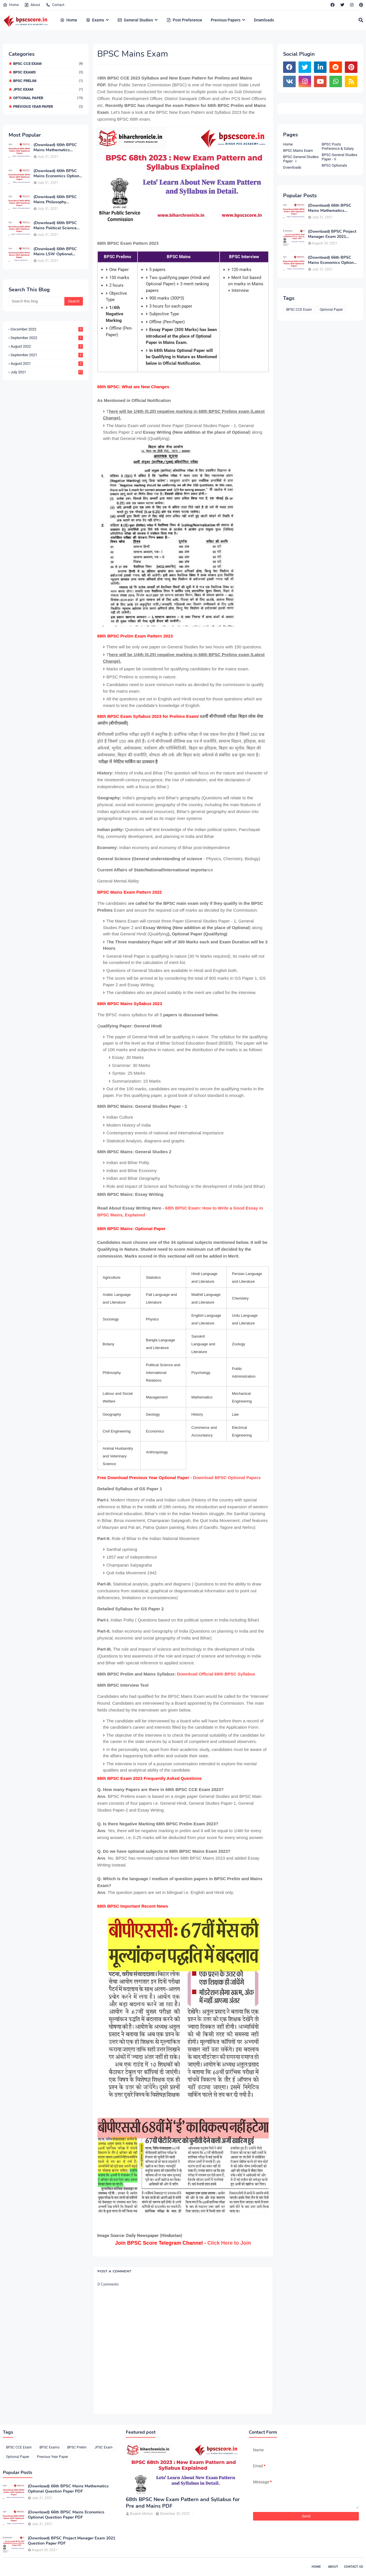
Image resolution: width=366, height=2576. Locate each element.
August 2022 (47, 346)
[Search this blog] (36, 301)
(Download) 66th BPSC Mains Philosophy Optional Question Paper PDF (56, 199)
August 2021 (47, 363)
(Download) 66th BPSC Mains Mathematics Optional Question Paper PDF (56, 147)
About (32, 5)
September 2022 (47, 338)
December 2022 (47, 329)
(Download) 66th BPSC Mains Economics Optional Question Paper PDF (58, 173)
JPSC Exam (48, 89)
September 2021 (47, 355)
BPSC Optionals (334, 165)
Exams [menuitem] (95, 20)
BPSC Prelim (48, 81)
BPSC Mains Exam (298, 150)
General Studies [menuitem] (135, 20)
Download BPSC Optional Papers (227, 1477)
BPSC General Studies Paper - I (301, 159)
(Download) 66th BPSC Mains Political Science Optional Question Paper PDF (56, 225)
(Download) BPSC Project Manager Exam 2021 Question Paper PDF (332, 234)
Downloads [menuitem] (264, 20)
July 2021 (47, 372)
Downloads (292, 167)
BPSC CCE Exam (48, 63)
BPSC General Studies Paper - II (339, 157)
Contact (55, 5)
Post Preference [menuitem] (184, 20)
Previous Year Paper (48, 106)
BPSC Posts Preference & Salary (338, 146)
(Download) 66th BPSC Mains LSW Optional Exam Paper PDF (55, 251)
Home (11, 5)
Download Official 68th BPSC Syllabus (216, 1673)
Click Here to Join (229, 2243)
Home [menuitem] (68, 20)
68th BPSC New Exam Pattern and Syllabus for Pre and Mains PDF (183, 2502)
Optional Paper (48, 98)
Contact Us (353, 2567)
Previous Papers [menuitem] (225, 20)
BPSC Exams (48, 72)
